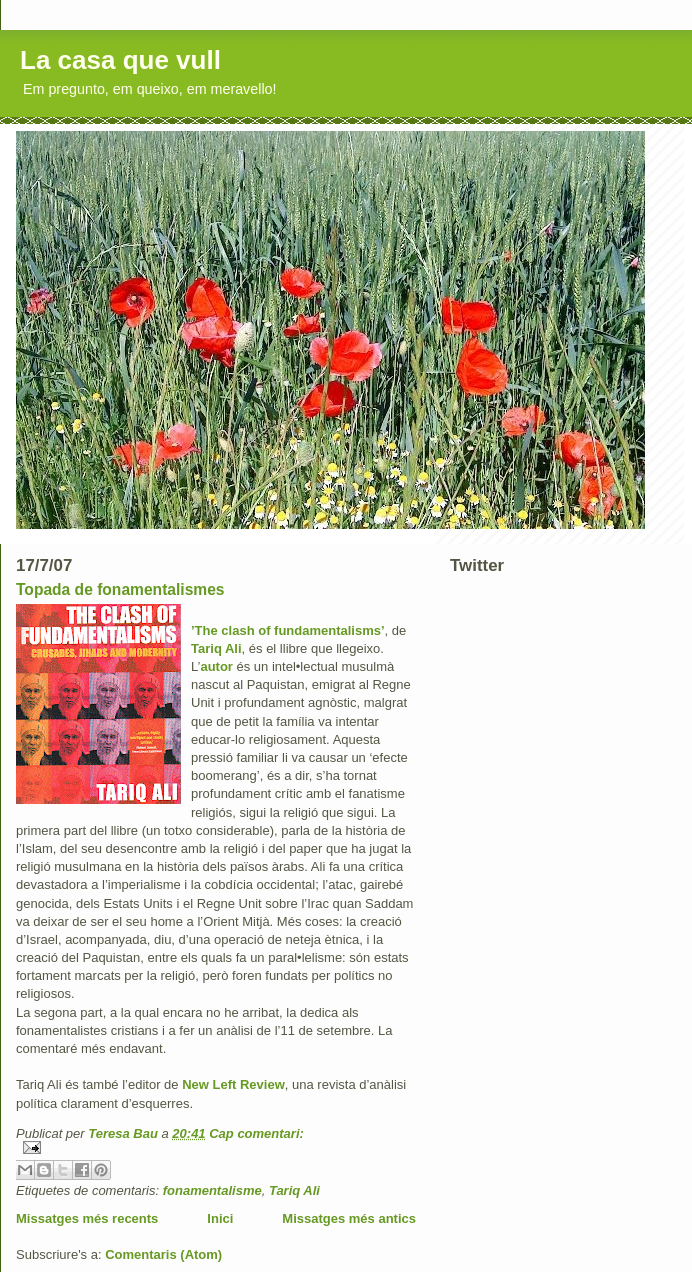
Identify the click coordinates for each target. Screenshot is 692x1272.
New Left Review (233, 1084)
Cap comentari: (256, 1133)
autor (216, 666)
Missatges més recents (87, 1218)
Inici (220, 1218)
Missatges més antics (349, 1218)
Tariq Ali (216, 648)
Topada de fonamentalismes (120, 589)
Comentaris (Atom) (163, 1254)
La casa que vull (120, 60)
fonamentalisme (212, 1190)
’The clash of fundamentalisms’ (288, 630)
